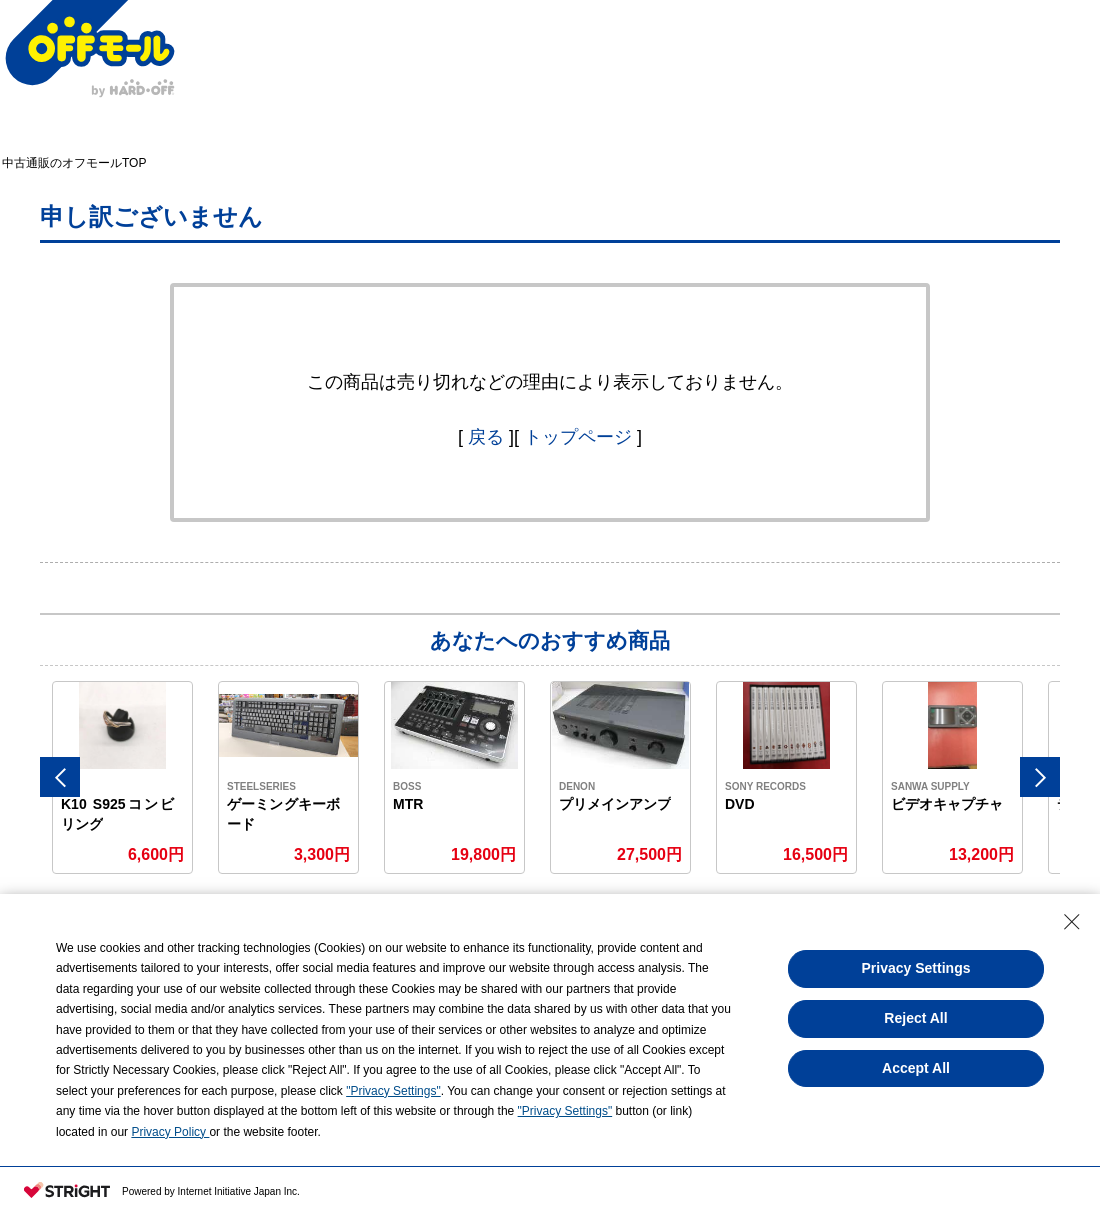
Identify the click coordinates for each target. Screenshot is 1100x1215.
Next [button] (1040, 777)
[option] (123, 777)
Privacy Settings (916, 968)
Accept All (916, 1068)
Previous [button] (60, 777)
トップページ (578, 437)
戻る (486, 437)
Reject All (915, 1018)
